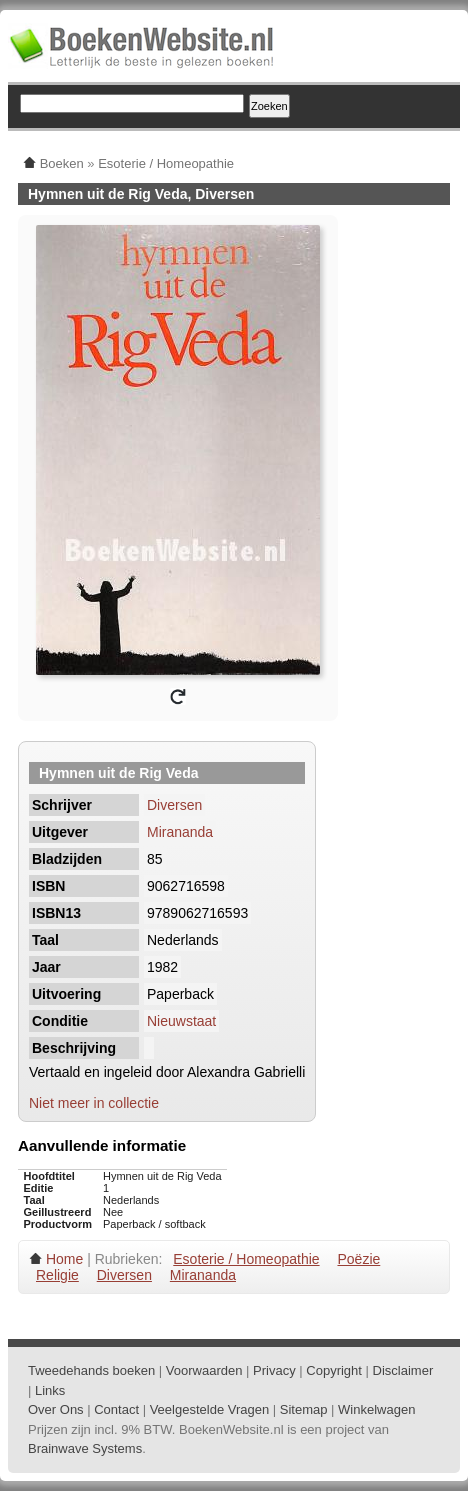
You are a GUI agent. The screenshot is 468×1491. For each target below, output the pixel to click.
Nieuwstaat (181, 1021)
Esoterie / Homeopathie (246, 1259)
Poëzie (358, 1259)
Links (50, 1390)
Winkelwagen (376, 1409)
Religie (57, 1275)
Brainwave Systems (85, 1448)
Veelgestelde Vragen (210, 1409)
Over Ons (56, 1409)
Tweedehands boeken (91, 1370)
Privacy (274, 1370)
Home (64, 1259)
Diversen (174, 805)
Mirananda (180, 832)
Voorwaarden (204, 1370)
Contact (116, 1409)
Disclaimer (403, 1370)
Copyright (334, 1370)
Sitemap (304, 1409)
